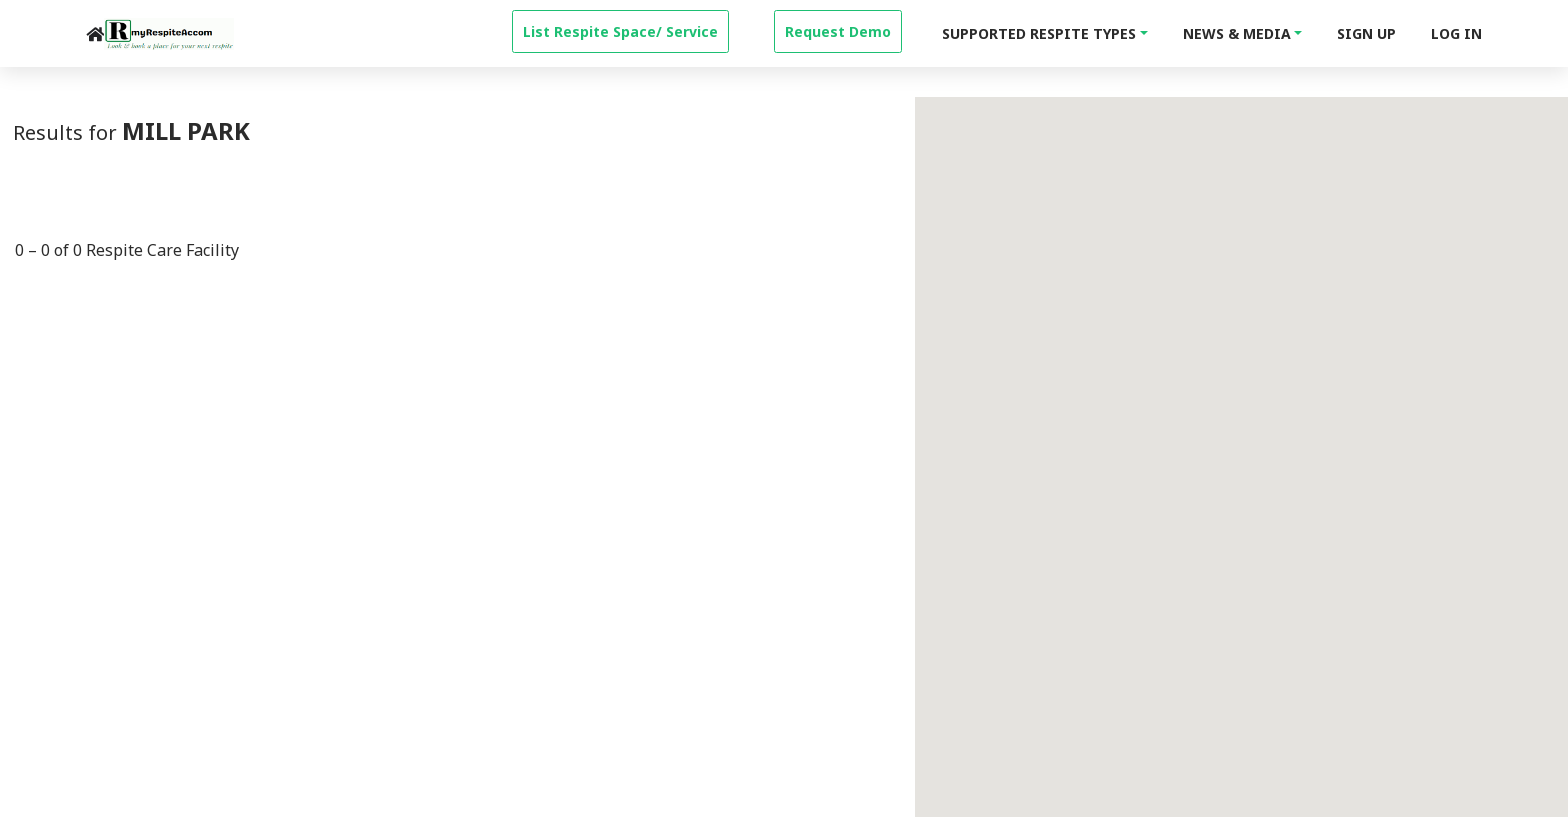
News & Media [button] (1237, 33)
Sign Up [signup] (1366, 33)
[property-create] (620, 29)
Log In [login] (1456, 33)
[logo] (169, 34)
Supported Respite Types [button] (1039, 33)
